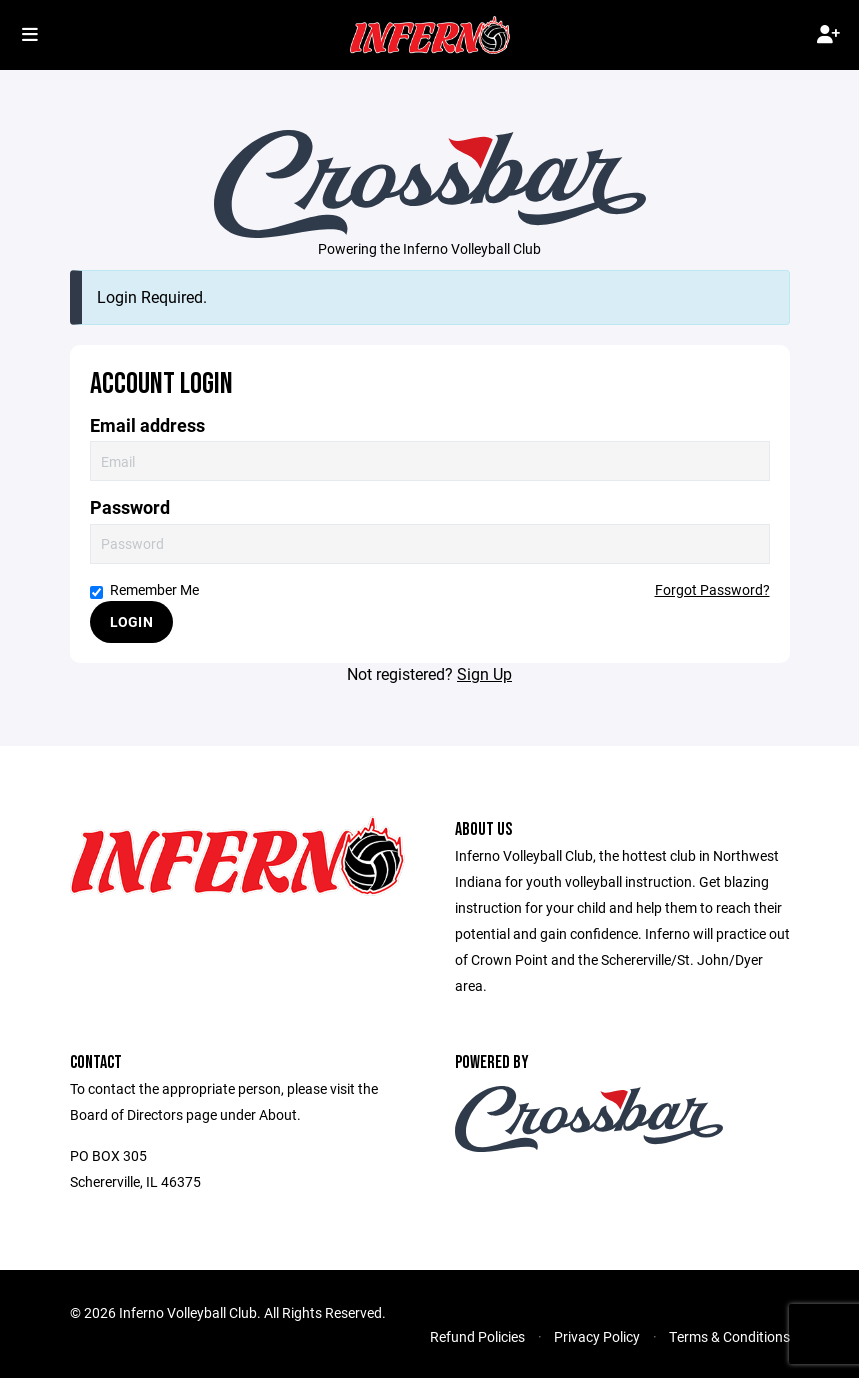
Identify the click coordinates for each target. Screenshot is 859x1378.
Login (131, 621)
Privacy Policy (597, 1336)
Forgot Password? (712, 589)
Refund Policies (477, 1336)
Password (130, 507)
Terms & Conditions (729, 1336)
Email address (147, 425)
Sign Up (484, 673)
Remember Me (144, 589)
